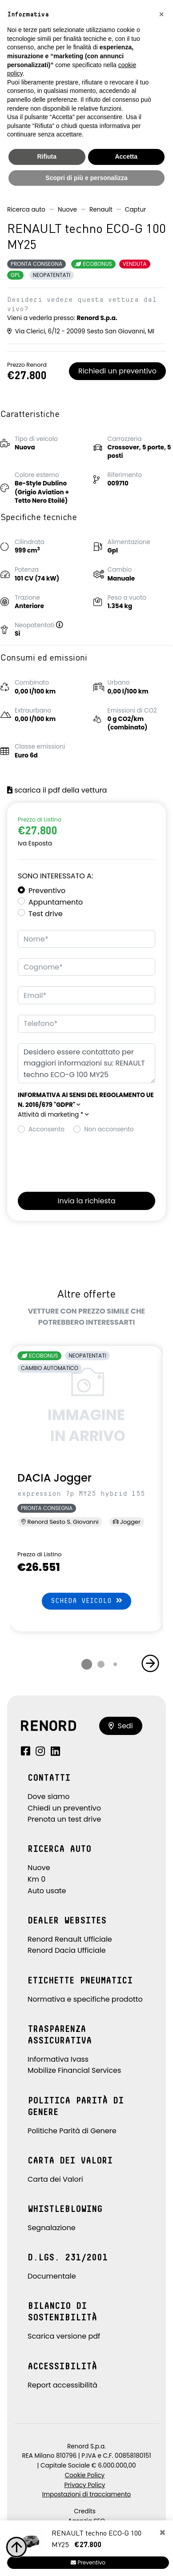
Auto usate (47, 1891)
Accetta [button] (126, 156)
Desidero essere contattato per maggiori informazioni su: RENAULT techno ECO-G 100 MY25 (86, 1063)
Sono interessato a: (55, 876)
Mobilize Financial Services (74, 2070)
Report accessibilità (62, 2385)
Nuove (67, 209)
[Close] (162, 2533)
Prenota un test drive (64, 1819)
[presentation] (85, 1160)
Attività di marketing (53, 1114)
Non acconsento (109, 1129)
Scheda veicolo (86, 1600)
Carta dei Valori (55, 2179)
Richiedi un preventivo (117, 371)
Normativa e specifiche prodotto (85, 1999)
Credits (85, 2511)
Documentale (52, 2276)
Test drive (45, 914)
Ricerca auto (26, 209)
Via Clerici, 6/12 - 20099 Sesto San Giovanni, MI (80, 331)
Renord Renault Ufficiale (70, 1939)
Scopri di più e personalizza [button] (86, 177)
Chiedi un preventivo (64, 1808)
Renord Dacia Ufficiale (67, 1950)
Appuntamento (55, 902)
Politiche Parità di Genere (72, 2131)
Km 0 (36, 1879)
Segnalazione (52, 2228)
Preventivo (46, 890)
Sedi (121, 1726)
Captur (135, 209)
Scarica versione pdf (64, 2336)
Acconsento (46, 1129)
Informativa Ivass (58, 2059)
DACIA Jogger (54, 1477)
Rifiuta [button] (46, 156)
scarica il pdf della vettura (57, 790)
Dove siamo (49, 1796)
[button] (63, 625)
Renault (101, 209)
